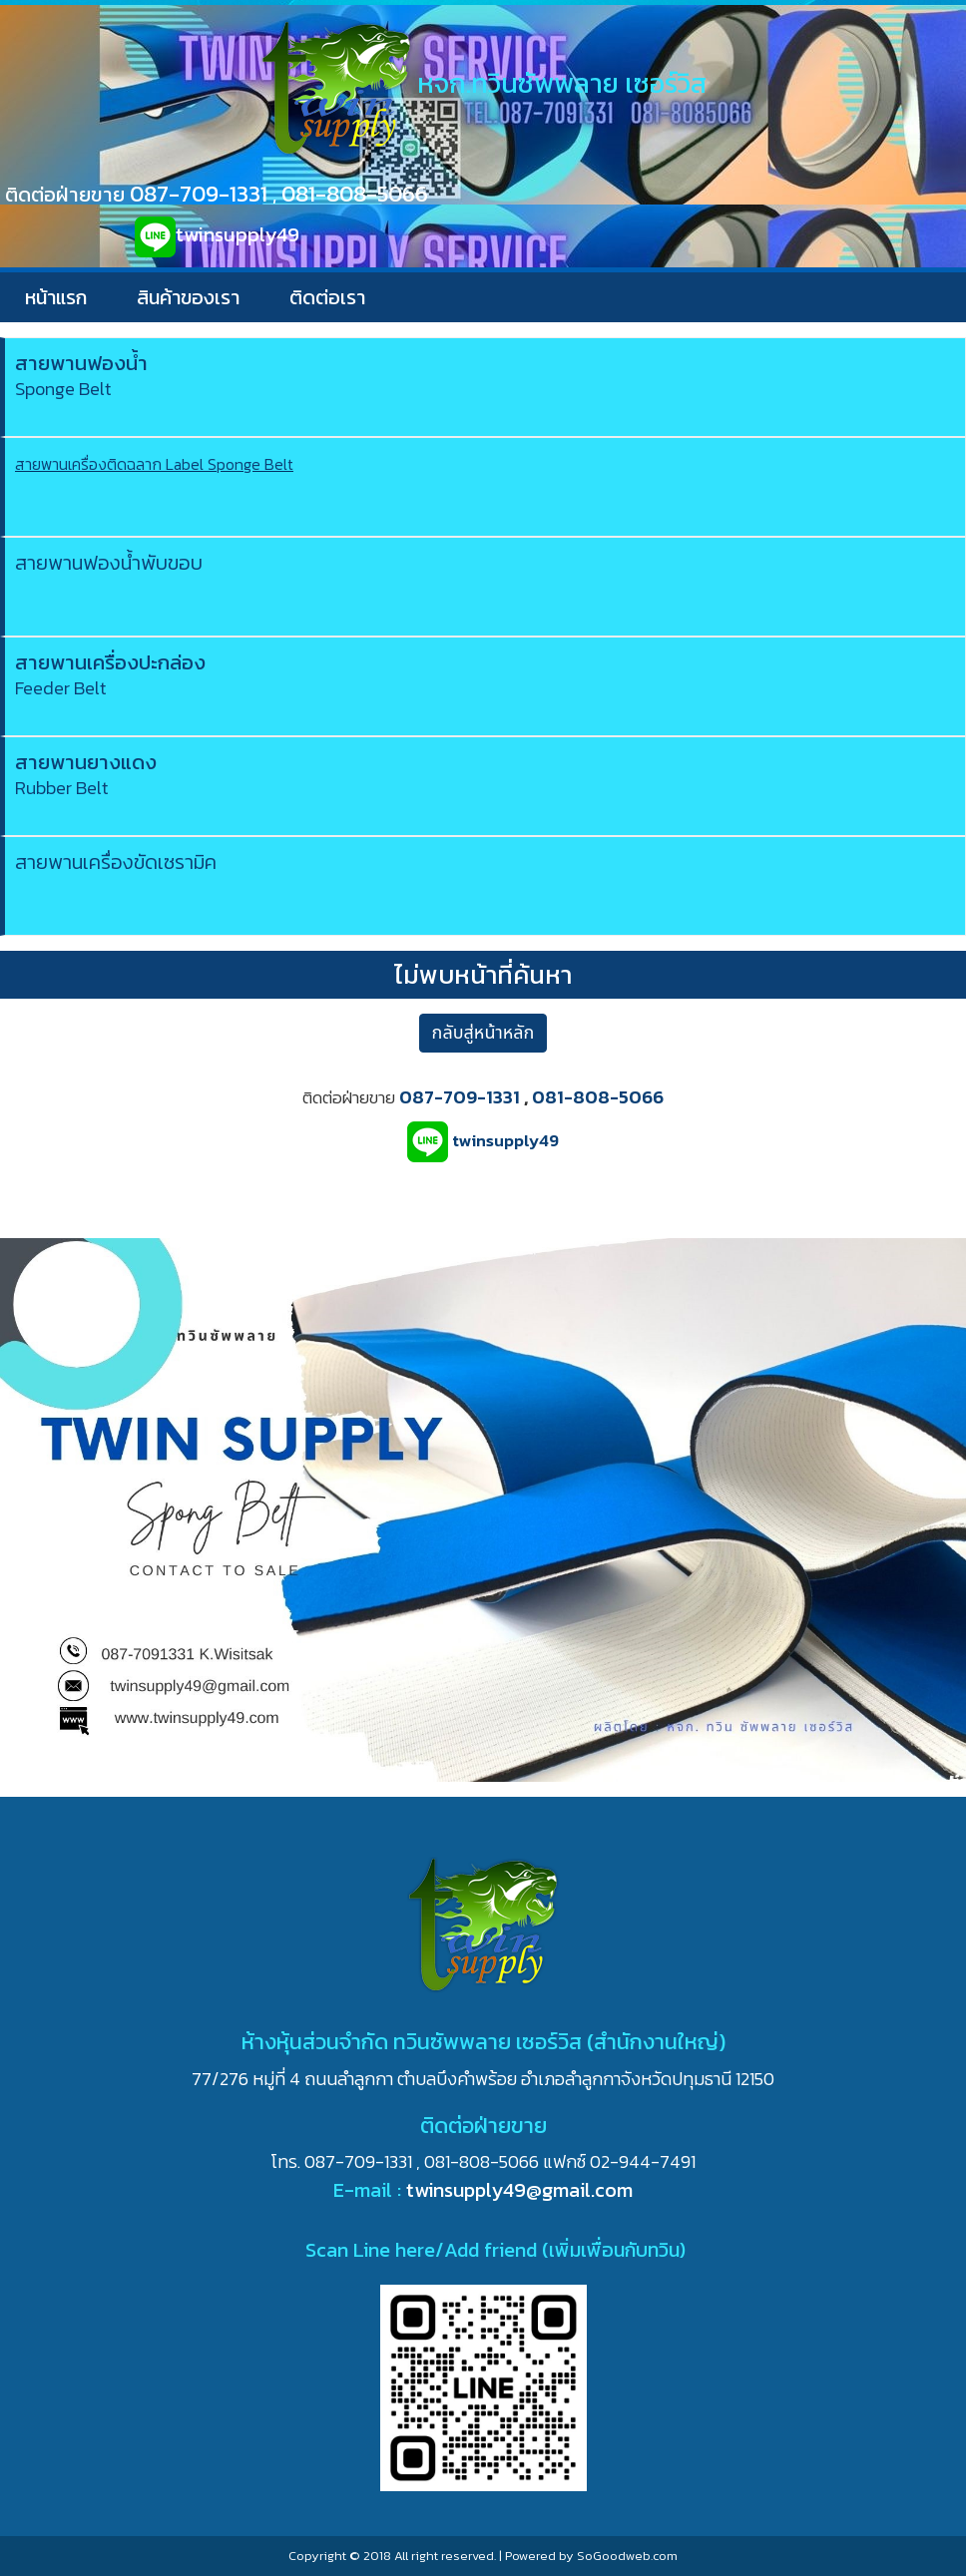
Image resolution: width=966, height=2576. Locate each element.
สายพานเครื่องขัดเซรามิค (116, 862)
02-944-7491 (643, 2161)
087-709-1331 (198, 194)
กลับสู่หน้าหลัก (483, 1033)
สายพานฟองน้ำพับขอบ (109, 563)
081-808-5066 (354, 194)
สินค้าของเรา (188, 297)
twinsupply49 (237, 234)
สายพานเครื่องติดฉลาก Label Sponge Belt (154, 464)
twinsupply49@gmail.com (519, 2190)
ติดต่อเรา (327, 297)
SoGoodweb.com (627, 2555)
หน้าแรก (56, 297)
